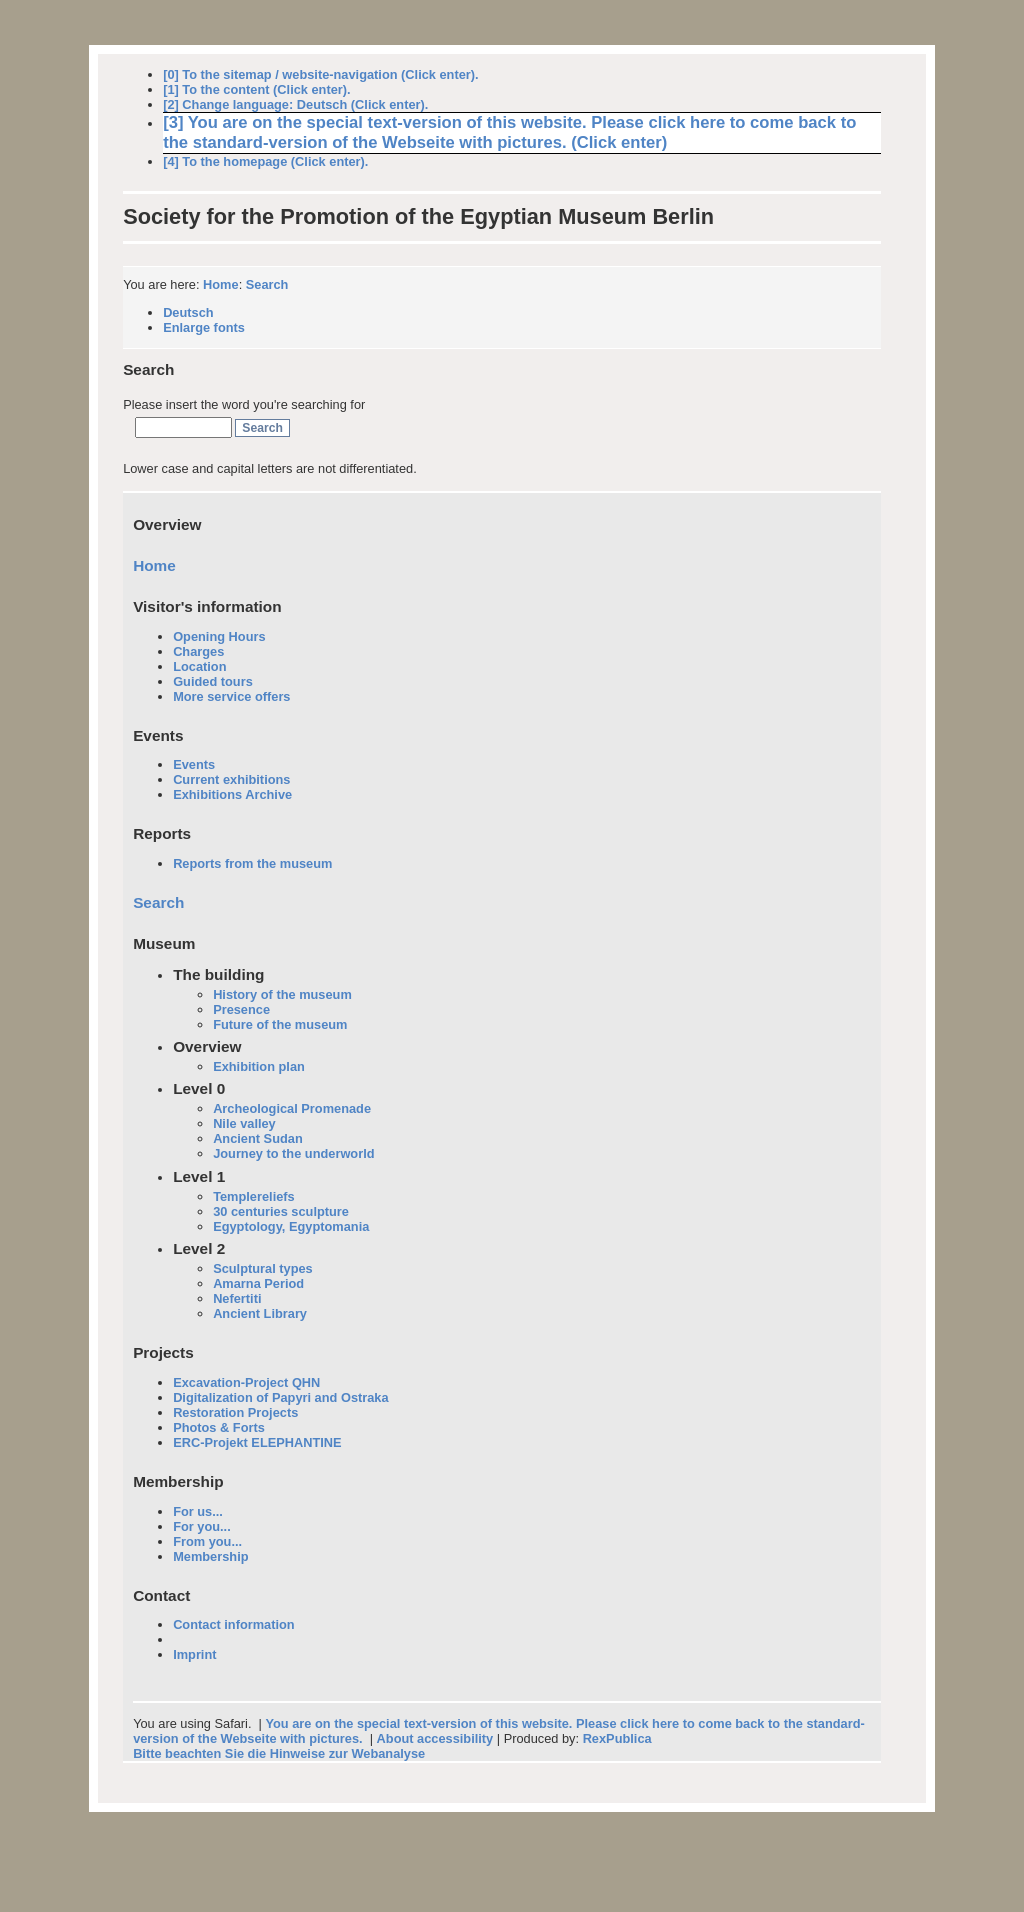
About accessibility (435, 1738)
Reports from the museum (252, 863)
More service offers (231, 696)
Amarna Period (258, 1283)
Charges (198, 651)
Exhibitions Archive (232, 794)
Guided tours (213, 681)
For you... (202, 1526)
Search (267, 284)
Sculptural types (263, 1268)
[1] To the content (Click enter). (256, 89)
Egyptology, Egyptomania (291, 1226)
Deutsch (188, 312)
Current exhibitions (231, 779)
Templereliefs (254, 1196)
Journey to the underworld (293, 1153)
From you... (207, 1541)
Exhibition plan (259, 1066)
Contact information (234, 1624)
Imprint (194, 1654)
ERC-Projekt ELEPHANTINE (257, 1442)
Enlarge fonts (204, 327)
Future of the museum (280, 1024)
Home (221, 284)
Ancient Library (260, 1313)
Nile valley (244, 1123)
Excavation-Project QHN (246, 1382)
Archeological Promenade (292, 1108)
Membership (210, 1556)
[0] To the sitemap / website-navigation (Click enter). (320, 74)
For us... (198, 1511)
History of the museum (282, 994)
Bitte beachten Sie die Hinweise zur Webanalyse (279, 1753)
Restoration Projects (235, 1412)
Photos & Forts (219, 1427)
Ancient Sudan (258, 1138)
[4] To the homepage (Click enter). (265, 161)
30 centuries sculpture (281, 1211)
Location (199, 666)
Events (194, 764)
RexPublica (617, 1738)
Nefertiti (237, 1298)
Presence (241, 1009)
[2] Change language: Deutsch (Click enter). (295, 104)
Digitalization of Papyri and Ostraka (280, 1397)
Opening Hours (219, 636)
